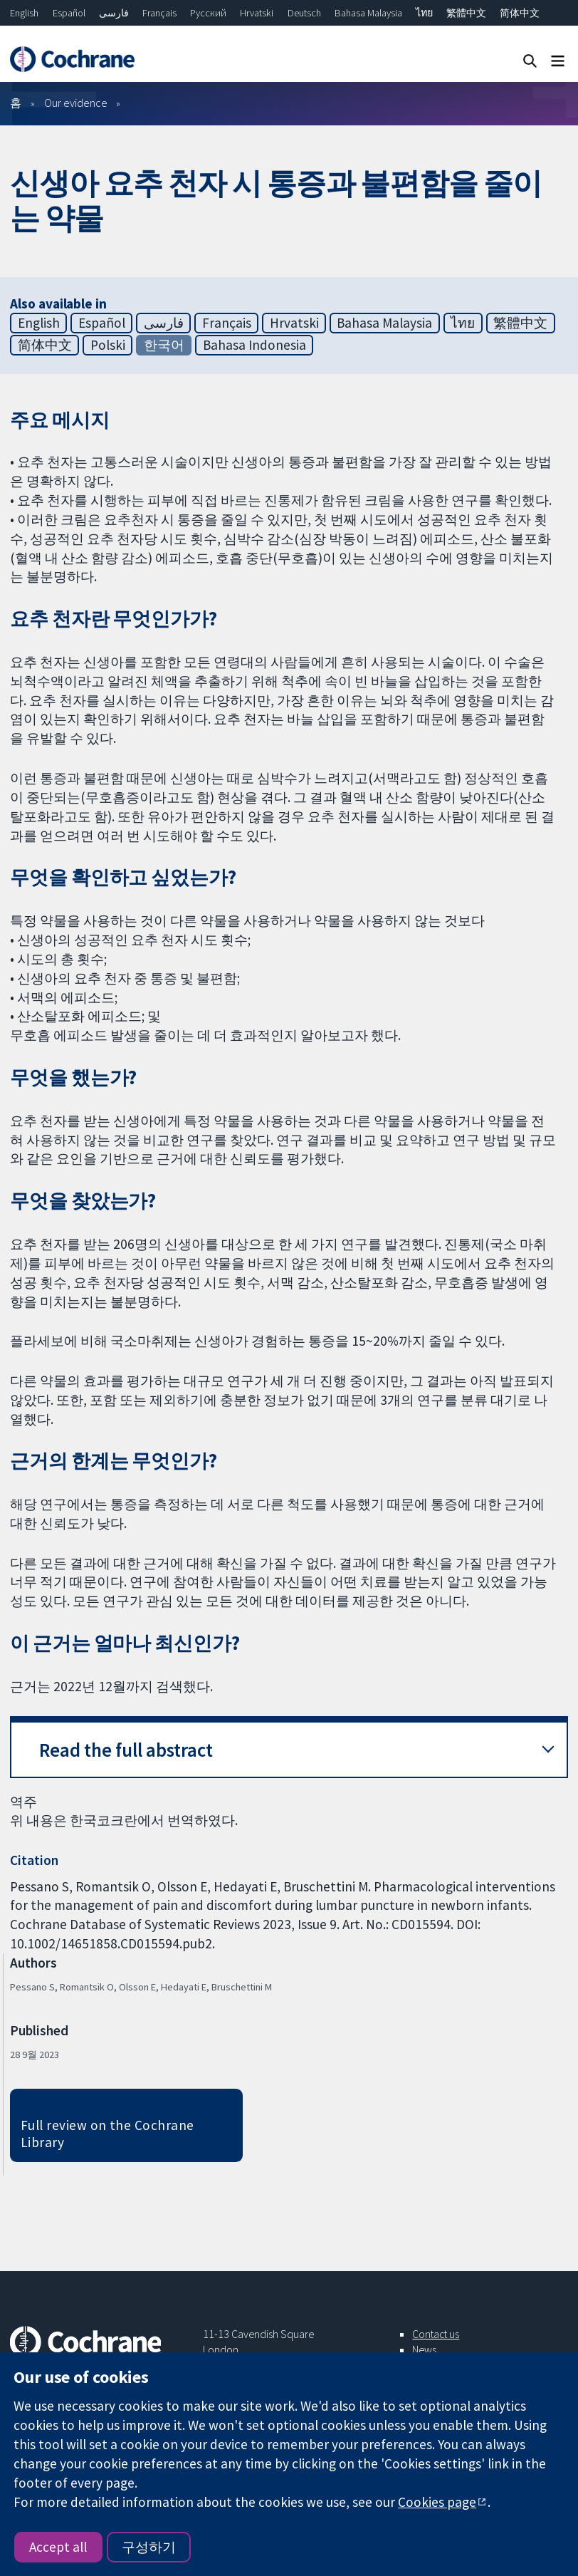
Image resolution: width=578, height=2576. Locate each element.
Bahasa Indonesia (254, 344)
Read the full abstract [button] (126, 1750)
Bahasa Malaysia (368, 12)
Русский (208, 12)
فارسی (114, 12)
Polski (107, 344)
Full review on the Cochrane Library (107, 2134)
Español (69, 12)
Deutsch (304, 12)
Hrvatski (256, 12)
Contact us (435, 2334)
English (24, 12)
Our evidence (75, 102)
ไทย (424, 12)
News (424, 2349)
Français (159, 12)
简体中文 (520, 12)
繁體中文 (466, 12)
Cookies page (437, 2501)
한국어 (164, 344)
